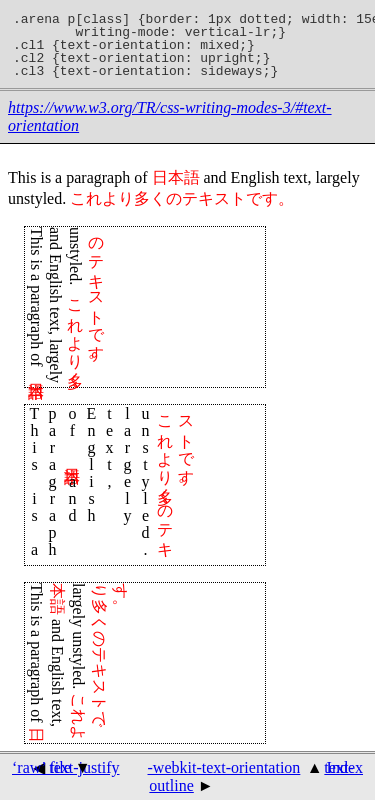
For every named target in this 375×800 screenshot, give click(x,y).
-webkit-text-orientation (224, 767)
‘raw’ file (41, 767)
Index (345, 767)
